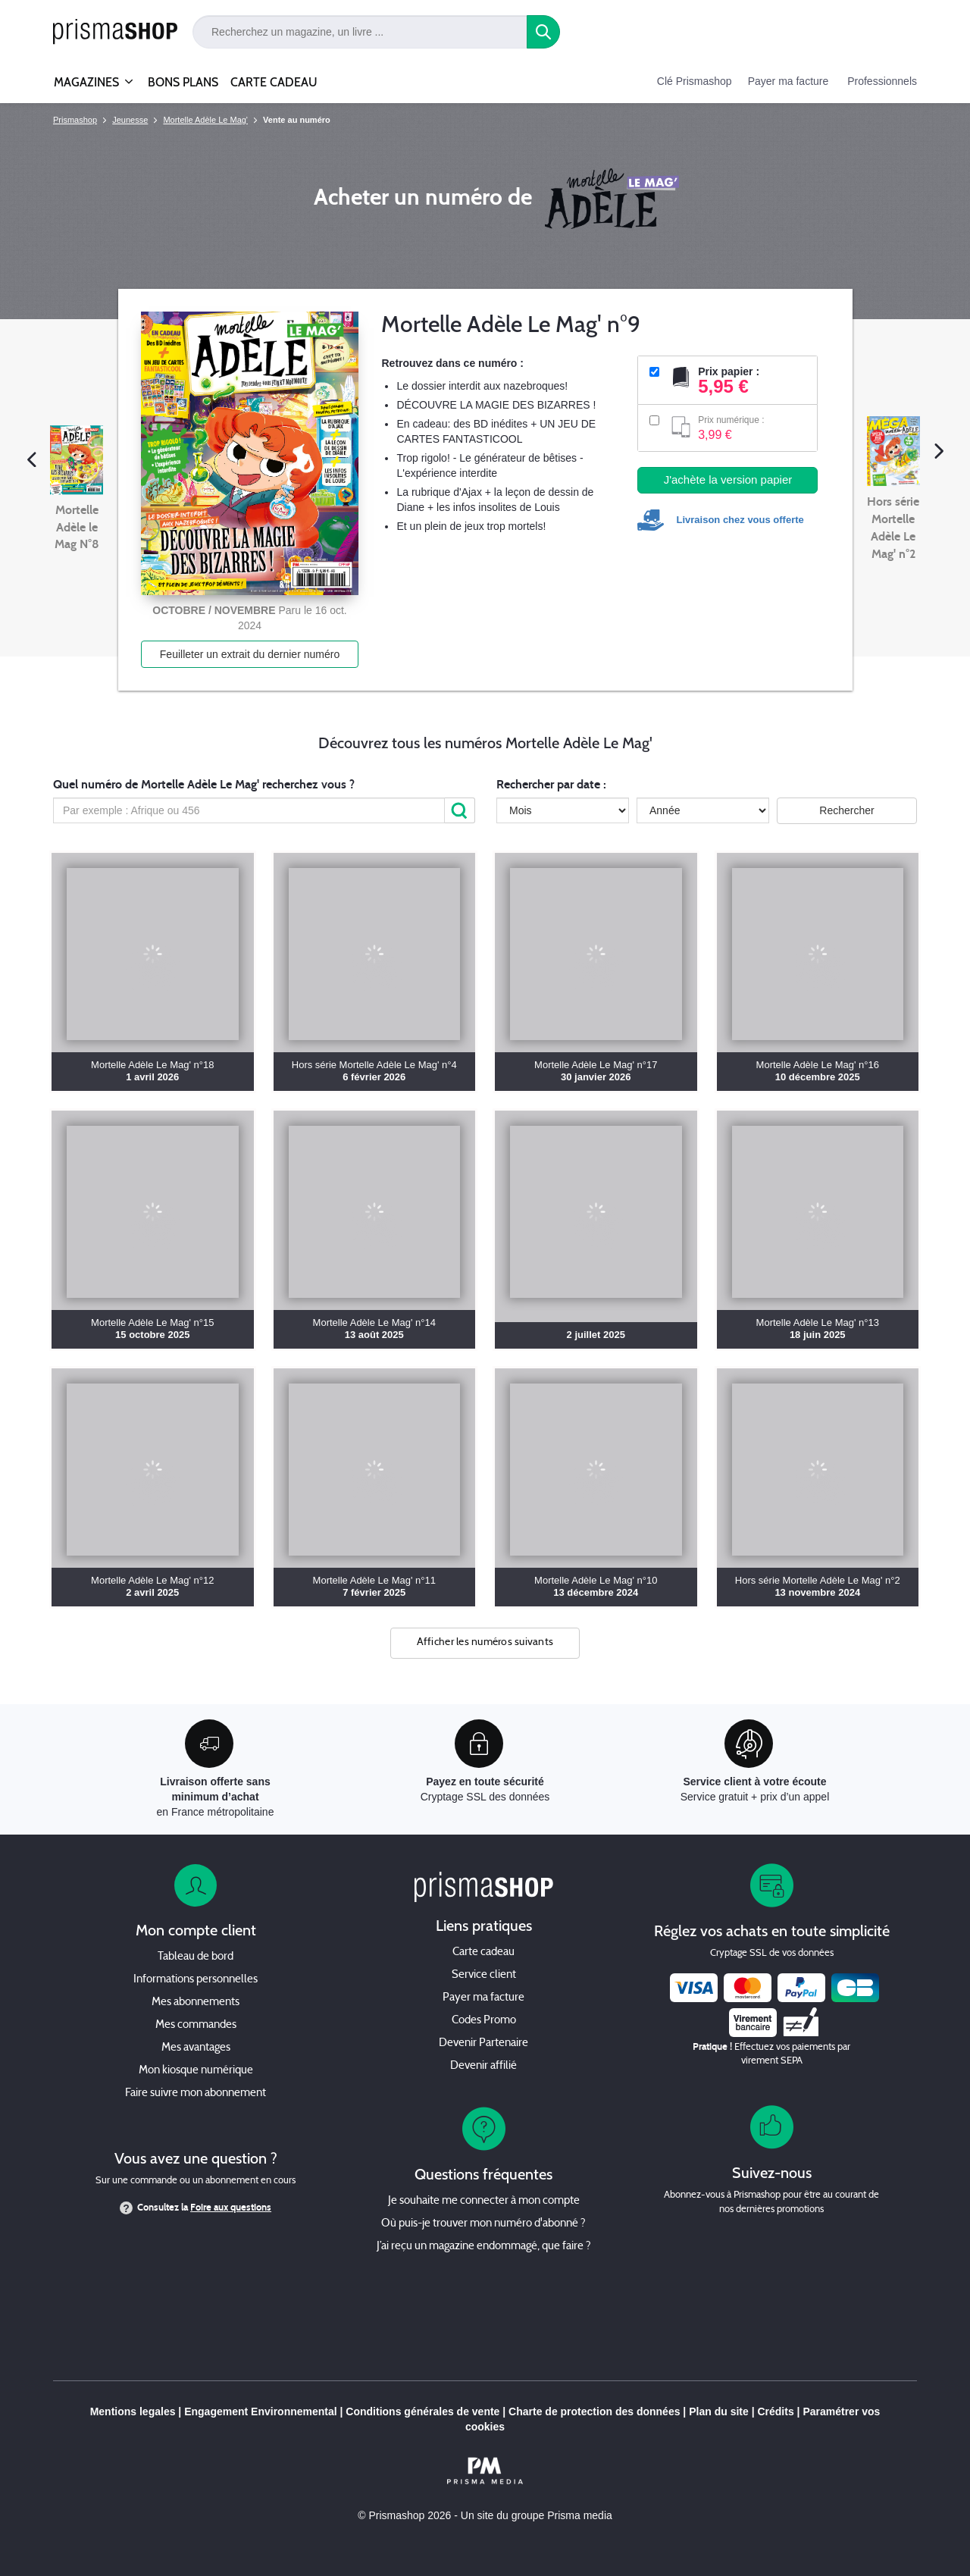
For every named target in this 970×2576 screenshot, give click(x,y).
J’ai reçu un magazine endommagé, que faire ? (484, 2246)
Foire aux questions (230, 2208)
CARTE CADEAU (274, 82)
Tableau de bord (195, 1957)
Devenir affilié (483, 2066)
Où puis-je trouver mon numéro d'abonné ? (483, 2224)
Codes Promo (484, 2020)
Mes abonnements (195, 2002)
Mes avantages (195, 2048)
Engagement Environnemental (260, 2411)
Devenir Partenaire (483, 2043)
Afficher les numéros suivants (485, 1642)
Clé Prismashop (694, 81)
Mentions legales (133, 2411)
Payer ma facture (788, 81)
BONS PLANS (183, 82)
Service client (484, 1975)
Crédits (775, 2411)
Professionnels (882, 81)
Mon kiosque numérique (196, 2070)
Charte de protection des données (594, 2411)
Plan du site (719, 2411)
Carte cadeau (483, 1952)
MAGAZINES (86, 75)
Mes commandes (195, 2025)
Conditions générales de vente (422, 2411)
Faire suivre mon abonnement (195, 2093)
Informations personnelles (195, 1979)
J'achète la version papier (728, 479)
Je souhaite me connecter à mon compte (484, 2201)
